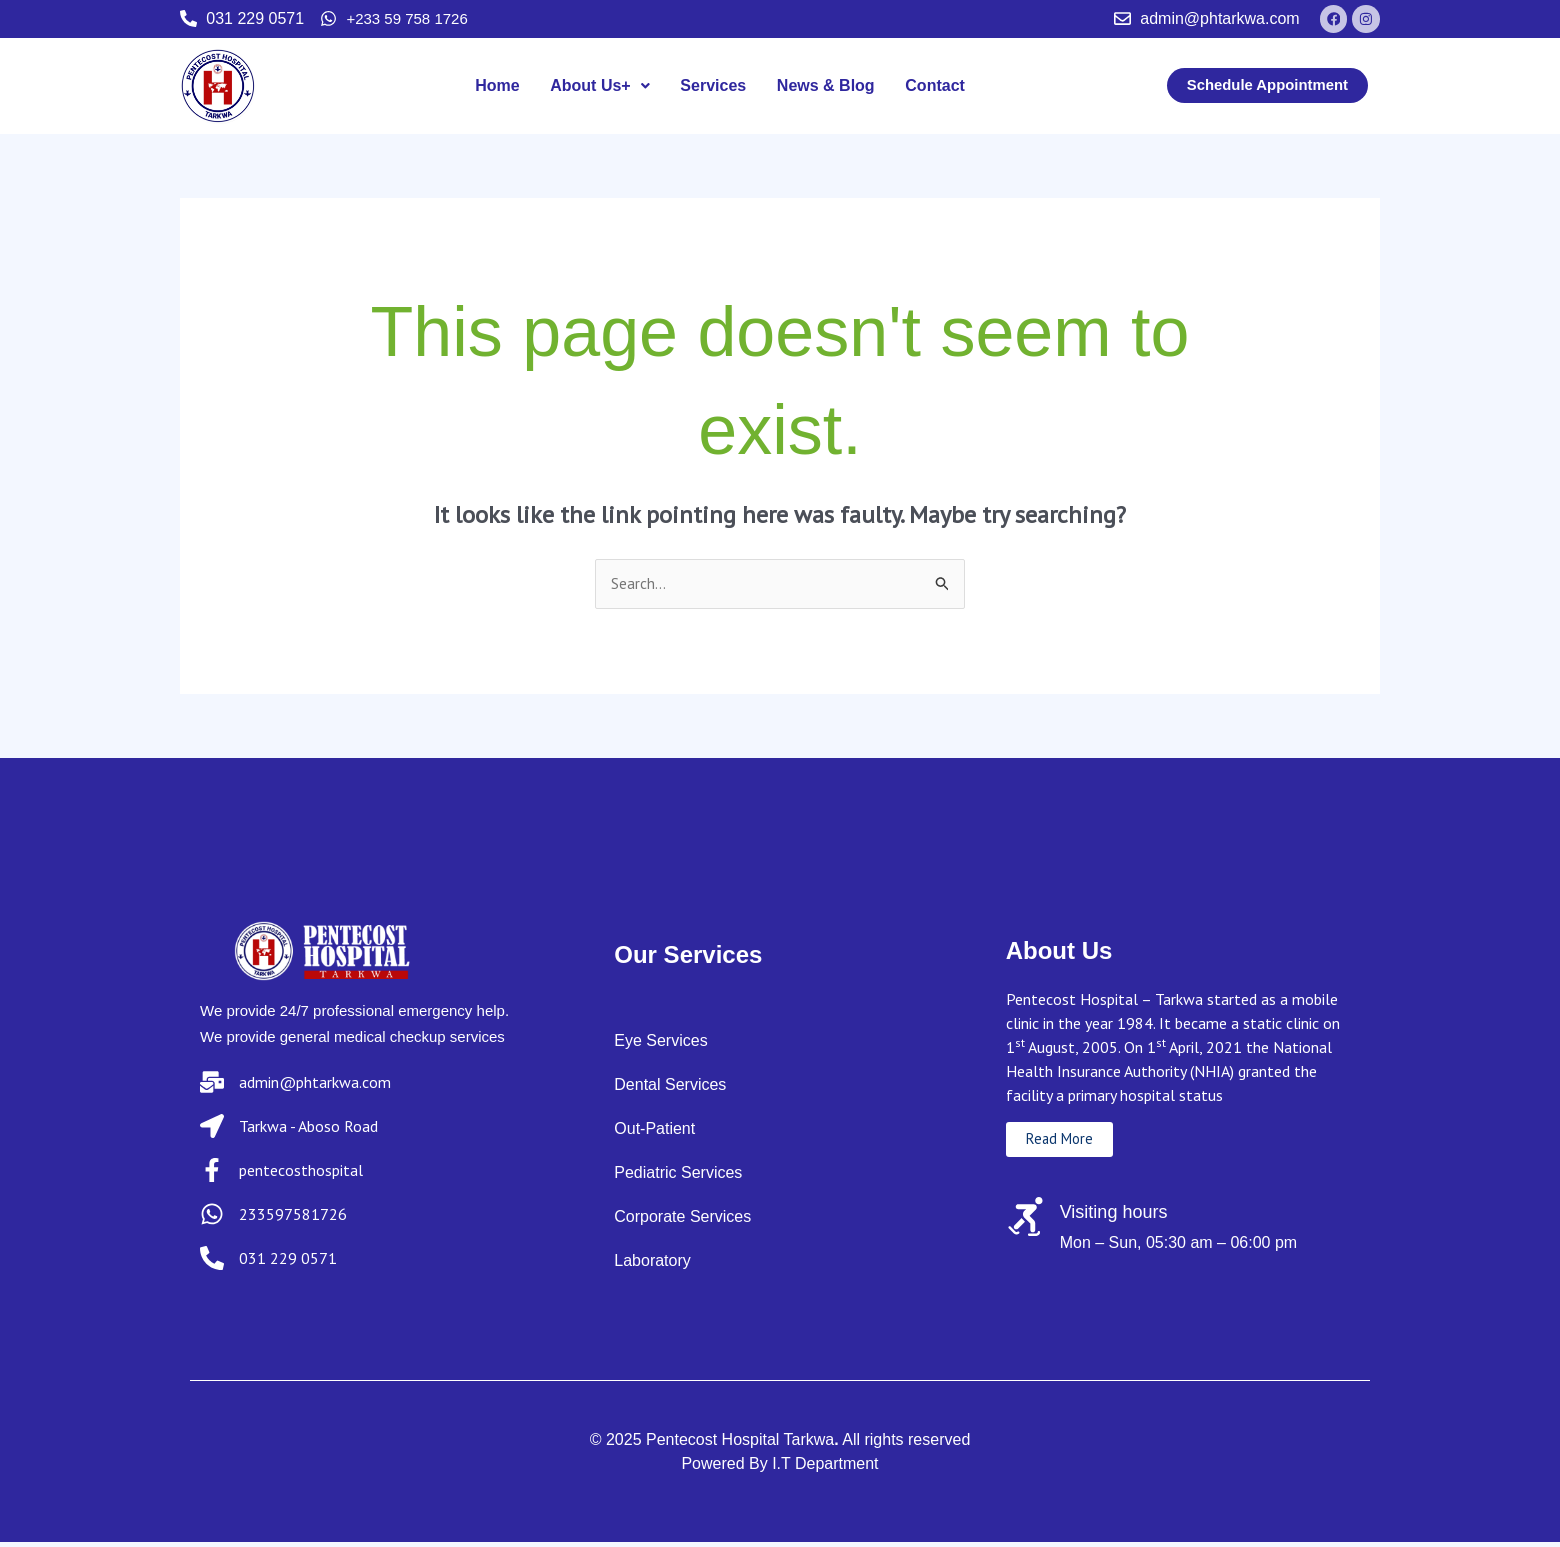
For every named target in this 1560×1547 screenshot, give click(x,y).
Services (713, 89)
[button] (600, 90)
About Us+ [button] (600, 89)
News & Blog (825, 89)
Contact (934, 89)
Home (498, 89)
